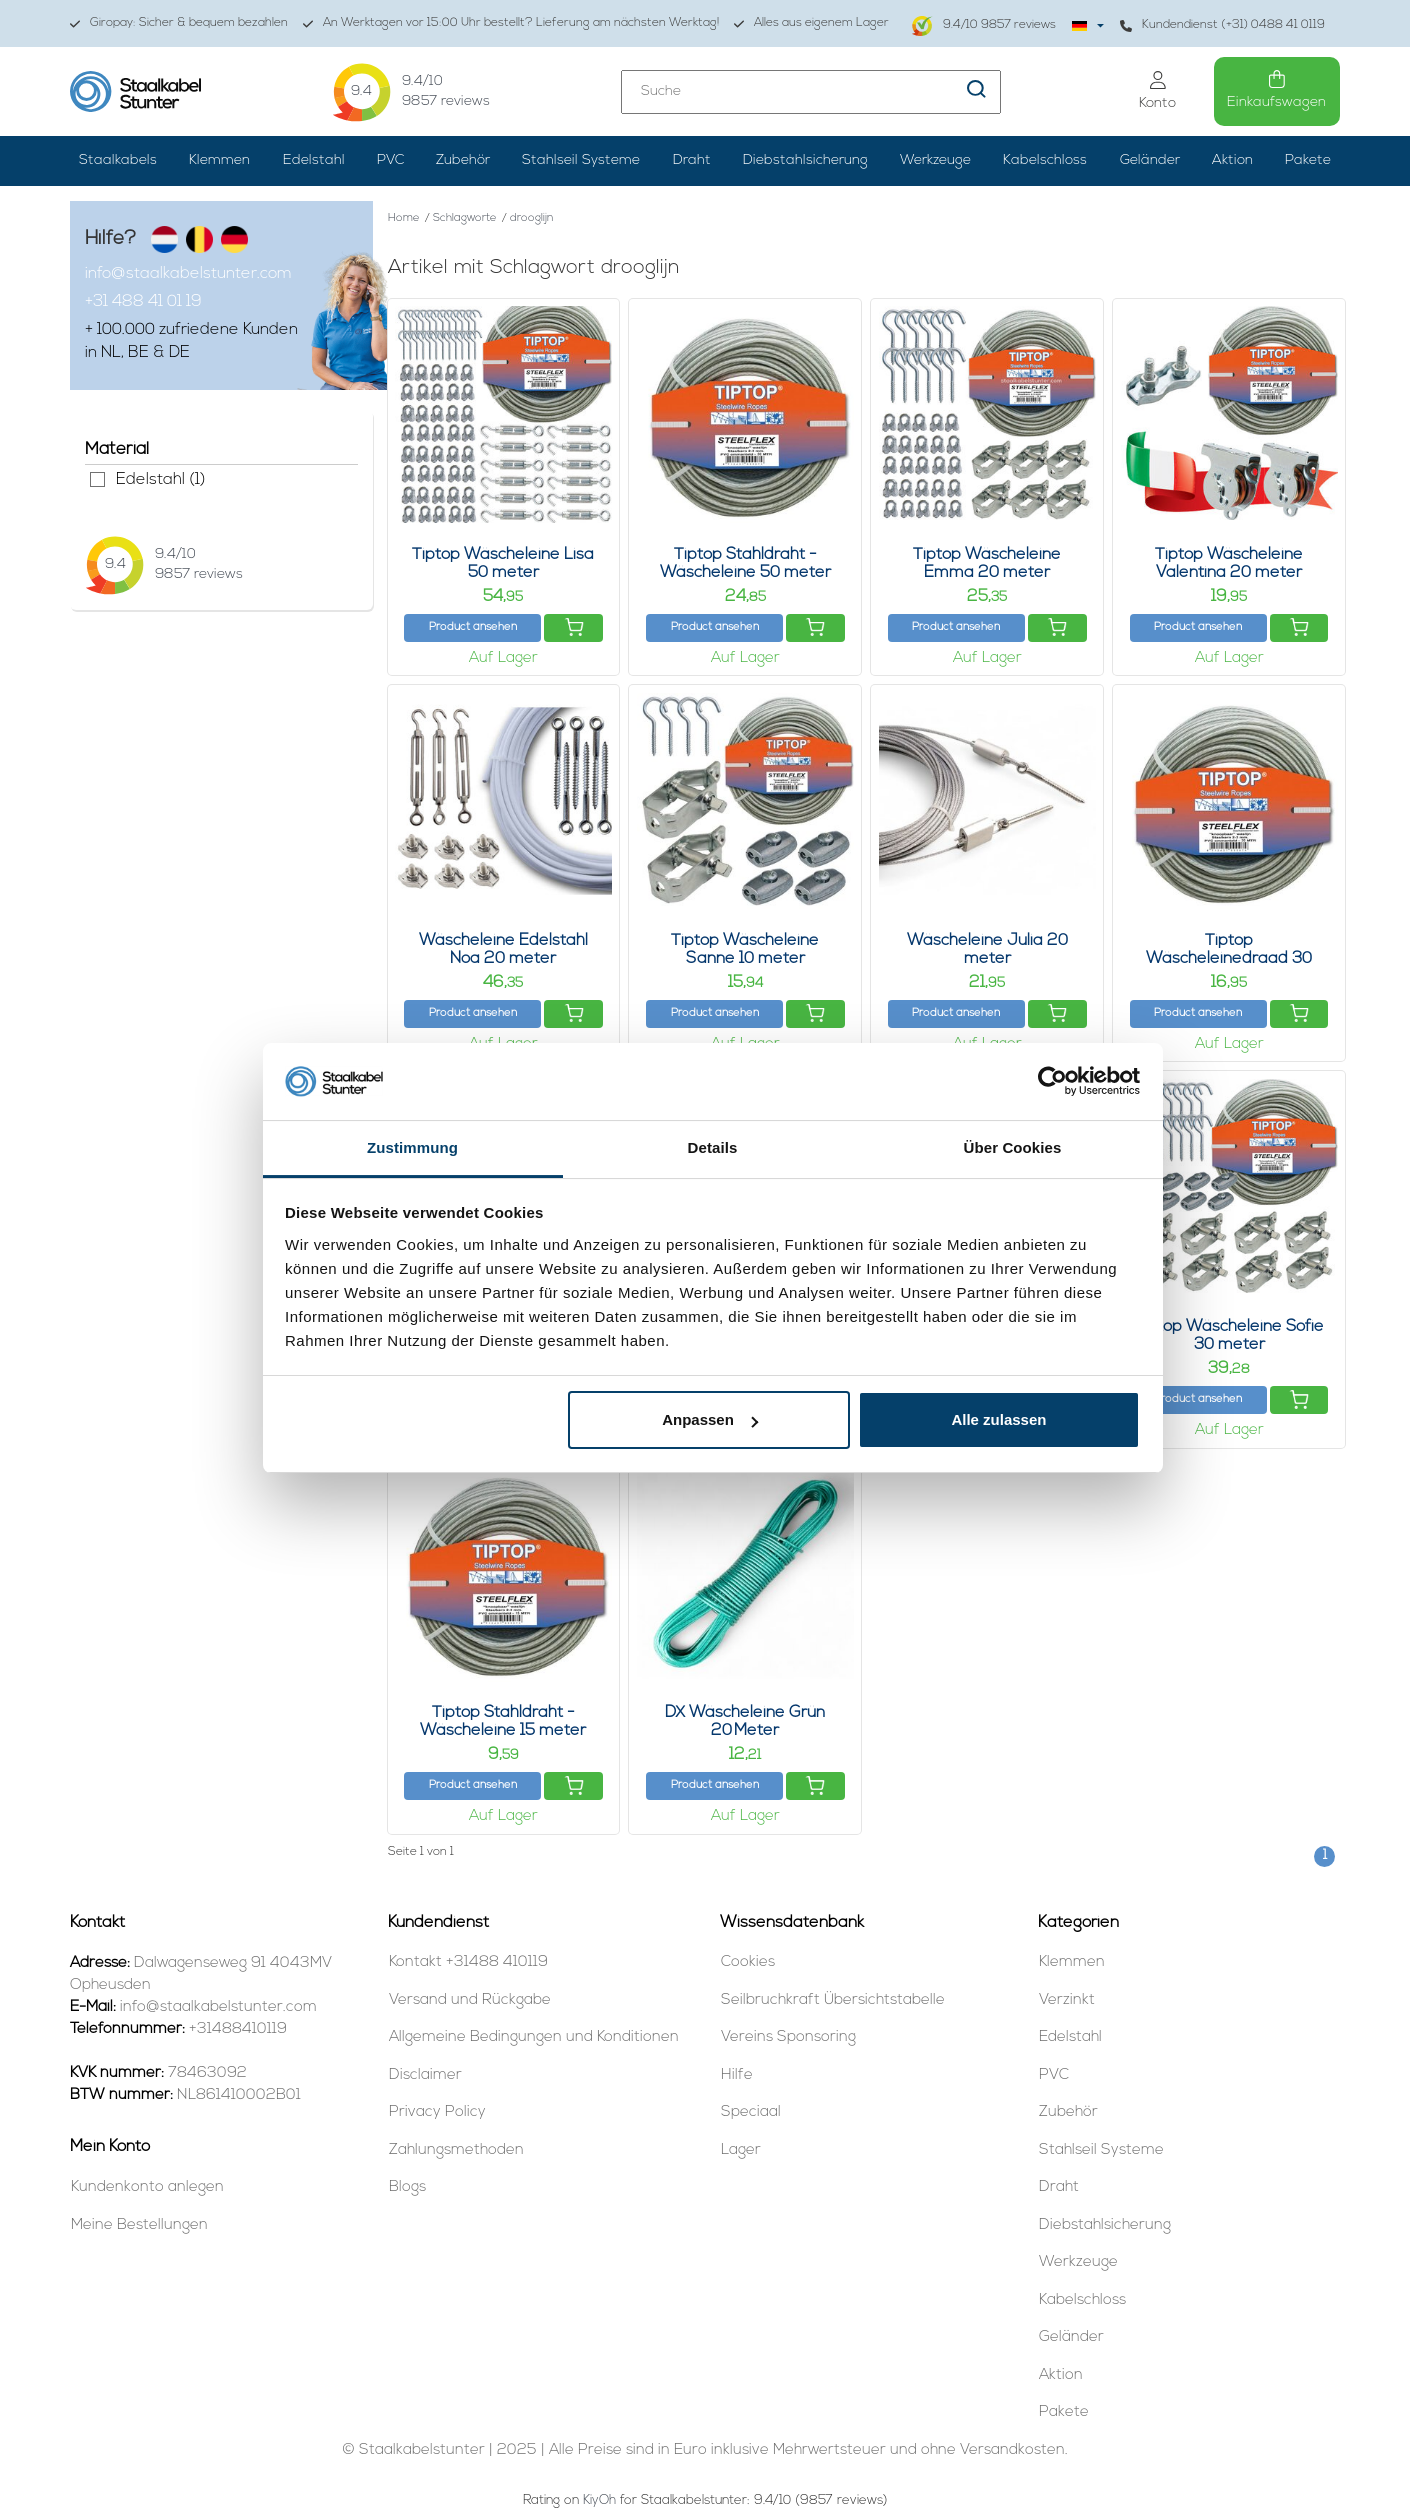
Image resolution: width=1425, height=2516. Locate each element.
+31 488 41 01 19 (143, 302)
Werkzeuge (935, 160)
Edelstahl (314, 160)
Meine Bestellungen (139, 2225)
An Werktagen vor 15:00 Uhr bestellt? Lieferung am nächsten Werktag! (511, 23)
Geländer (1150, 160)
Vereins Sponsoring (788, 2037)
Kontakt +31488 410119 (468, 1962)
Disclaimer (425, 2075)
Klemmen (219, 160)
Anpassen (710, 1419)
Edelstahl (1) (97, 479)
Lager (741, 2150)
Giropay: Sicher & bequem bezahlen (179, 23)
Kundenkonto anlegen (147, 2187)
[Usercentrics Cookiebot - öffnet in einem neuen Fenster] (1052, 1081)
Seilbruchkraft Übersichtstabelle (833, 2000)
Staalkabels (118, 160)
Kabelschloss (1045, 160)
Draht (692, 160)
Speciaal (751, 2112)
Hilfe (737, 2075)
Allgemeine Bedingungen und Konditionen (534, 2037)
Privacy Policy (437, 2112)
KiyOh (599, 2500)
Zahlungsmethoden (456, 2150)
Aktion (1232, 160)
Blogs (407, 2187)
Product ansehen (473, 627)
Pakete (1308, 160)
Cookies (748, 1962)
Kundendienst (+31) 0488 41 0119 (1222, 25)
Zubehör (463, 160)
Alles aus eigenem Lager (811, 23)
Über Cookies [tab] (1013, 1147)
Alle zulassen (998, 1419)
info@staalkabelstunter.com (188, 274)
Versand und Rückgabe (470, 2000)
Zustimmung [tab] (412, 1147)
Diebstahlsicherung (805, 160)
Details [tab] (713, 1147)
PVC (390, 160)
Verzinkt (1067, 2000)
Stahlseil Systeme (581, 160)
